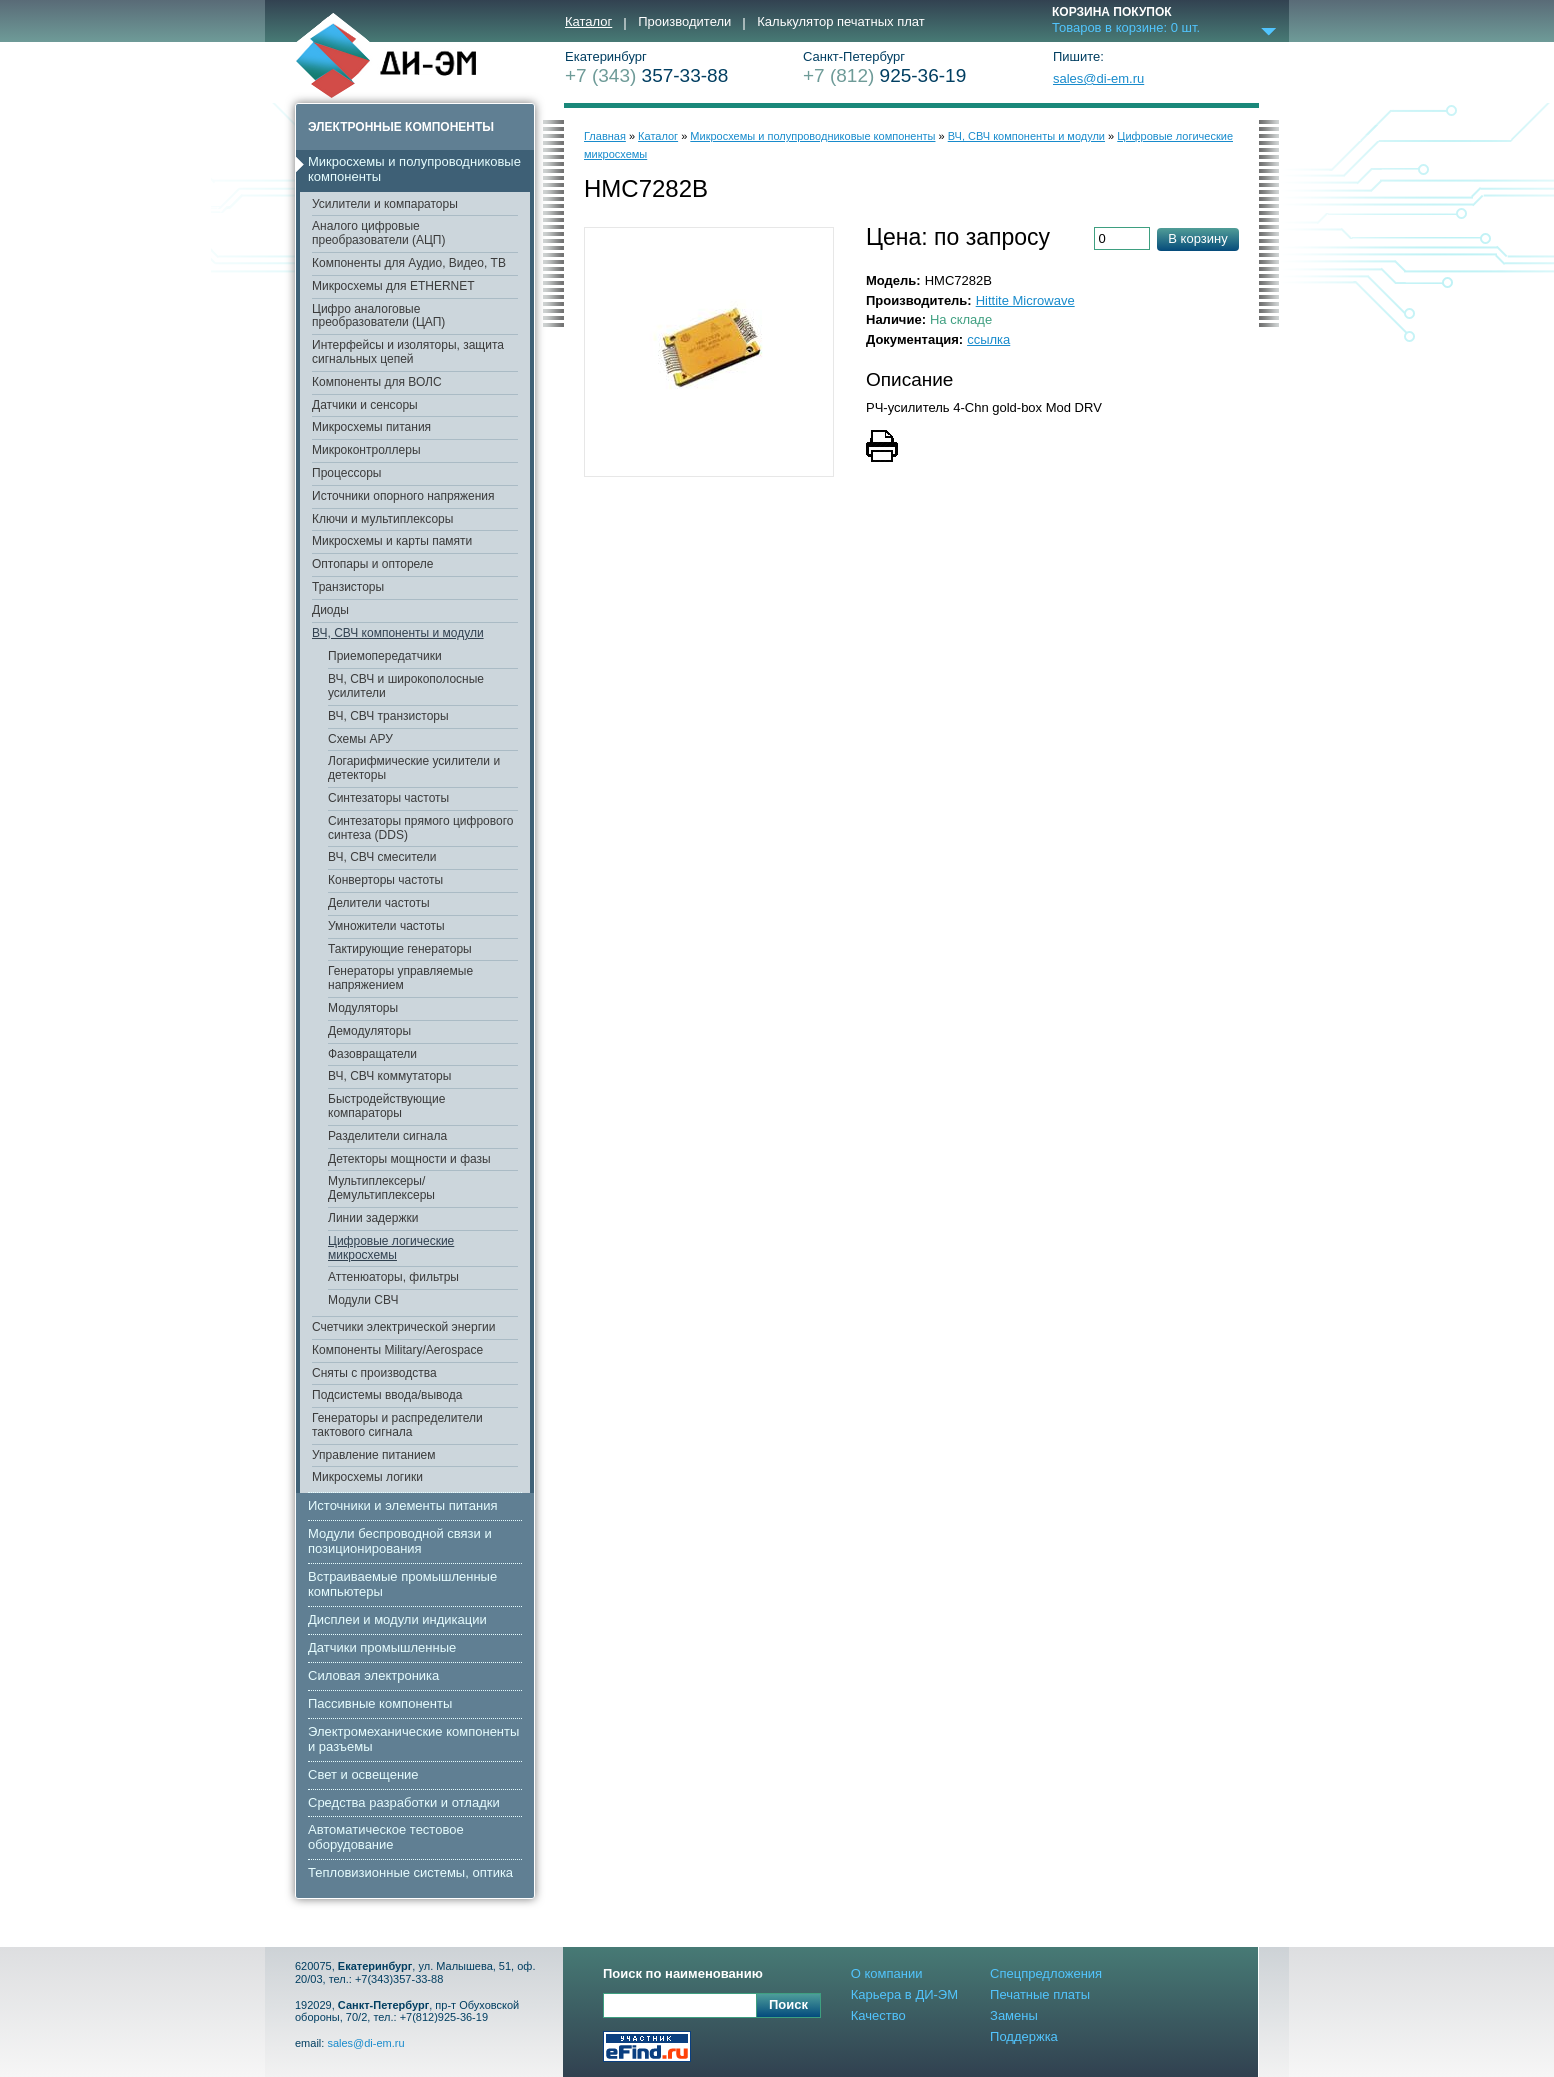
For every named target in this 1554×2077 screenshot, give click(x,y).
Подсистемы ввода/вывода (387, 1395)
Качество (878, 2015)
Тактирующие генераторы (400, 949)
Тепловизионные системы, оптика (410, 1872)
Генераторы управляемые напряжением (400, 978)
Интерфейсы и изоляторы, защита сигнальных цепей (408, 352)
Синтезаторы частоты (388, 798)
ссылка (988, 339)
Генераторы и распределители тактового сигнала (397, 1425)
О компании (887, 1973)
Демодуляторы (369, 1031)
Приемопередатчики (385, 656)
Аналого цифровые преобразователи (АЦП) (378, 233)
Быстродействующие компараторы (386, 1106)
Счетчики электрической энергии (404, 1327)
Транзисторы (348, 587)
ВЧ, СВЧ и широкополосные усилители (406, 686)
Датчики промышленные (382, 1647)
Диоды (330, 610)
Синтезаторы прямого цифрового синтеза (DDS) (420, 828)
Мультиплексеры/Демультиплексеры (381, 1188)
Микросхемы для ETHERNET (393, 286)
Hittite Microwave (1025, 300)
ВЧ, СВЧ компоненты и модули (398, 633)
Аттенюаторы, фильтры (393, 1277)
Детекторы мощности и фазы (409, 1159)
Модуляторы (363, 1008)
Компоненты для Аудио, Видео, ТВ (409, 263)
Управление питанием (374, 1455)
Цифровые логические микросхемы (391, 1248)
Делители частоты (379, 903)
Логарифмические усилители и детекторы (414, 768)
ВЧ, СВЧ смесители (382, 857)
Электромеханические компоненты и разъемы (413, 1739)
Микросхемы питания (371, 427)
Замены (1014, 2015)
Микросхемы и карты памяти (392, 541)
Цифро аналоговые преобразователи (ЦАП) (378, 316)
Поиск (788, 2004)
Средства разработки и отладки (404, 1802)
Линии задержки (373, 1218)
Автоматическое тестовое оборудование (386, 1837)
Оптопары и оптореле (373, 564)
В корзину (1197, 238)
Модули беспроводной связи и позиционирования (400, 1541)
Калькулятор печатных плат (840, 22)
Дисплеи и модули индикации (397, 1619)
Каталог (588, 22)
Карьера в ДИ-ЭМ (904, 1994)
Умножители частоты (386, 926)
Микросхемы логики (367, 1477)
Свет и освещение (363, 1774)
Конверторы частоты (385, 880)
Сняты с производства (374, 1373)
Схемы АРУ (360, 739)
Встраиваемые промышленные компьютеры (402, 1584)
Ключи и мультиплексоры (382, 519)
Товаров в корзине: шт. (1126, 28)
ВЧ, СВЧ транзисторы (388, 716)
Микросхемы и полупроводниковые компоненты (414, 169)
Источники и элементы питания (402, 1505)
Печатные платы (1040, 1994)
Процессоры (347, 473)
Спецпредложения (1046, 1973)
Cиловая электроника (373, 1675)
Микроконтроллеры (366, 450)
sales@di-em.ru (1098, 79)
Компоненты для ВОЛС (377, 382)
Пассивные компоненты (380, 1703)
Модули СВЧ (363, 1300)
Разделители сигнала (387, 1136)
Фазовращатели (372, 1054)
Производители (684, 22)
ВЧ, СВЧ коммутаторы (389, 1076)
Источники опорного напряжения (403, 496)
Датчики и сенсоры (365, 405)
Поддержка (1024, 2036)
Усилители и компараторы (385, 204)
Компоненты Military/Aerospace (397, 1350)
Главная (605, 136)
